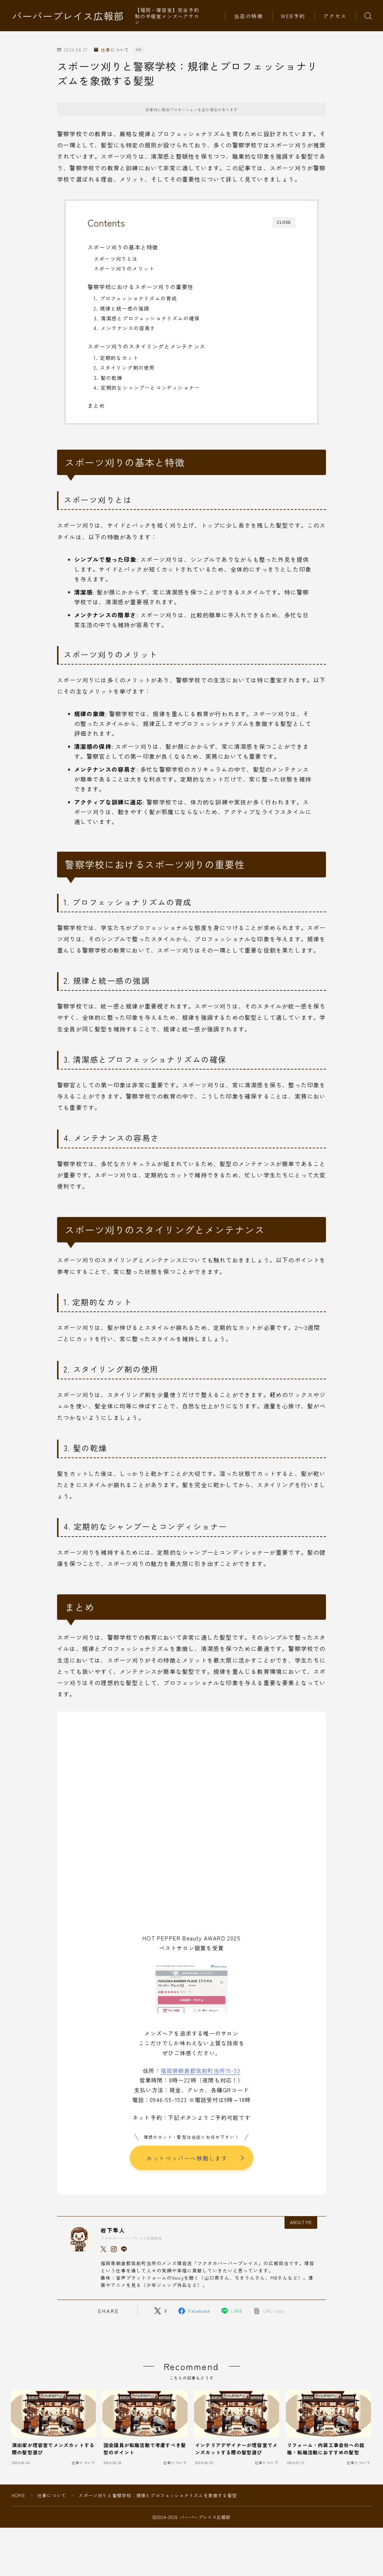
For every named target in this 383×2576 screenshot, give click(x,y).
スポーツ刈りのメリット (124, 268)
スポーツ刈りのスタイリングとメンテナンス (146, 346)
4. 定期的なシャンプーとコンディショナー (147, 387)
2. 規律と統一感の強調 (121, 308)
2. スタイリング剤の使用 (124, 367)
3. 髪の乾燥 (108, 377)
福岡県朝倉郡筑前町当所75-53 (200, 2070)
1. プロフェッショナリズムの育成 (135, 298)
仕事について (111, 50)
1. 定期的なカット (116, 357)
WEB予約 (293, 16)
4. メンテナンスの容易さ (125, 328)
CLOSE (284, 222)
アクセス (335, 16)
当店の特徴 (248, 16)
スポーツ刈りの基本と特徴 (123, 247)
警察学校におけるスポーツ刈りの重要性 (141, 287)
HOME (18, 2495)
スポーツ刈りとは (116, 258)
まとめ (96, 405)
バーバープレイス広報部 (68, 16)
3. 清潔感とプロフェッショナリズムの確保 (147, 318)
